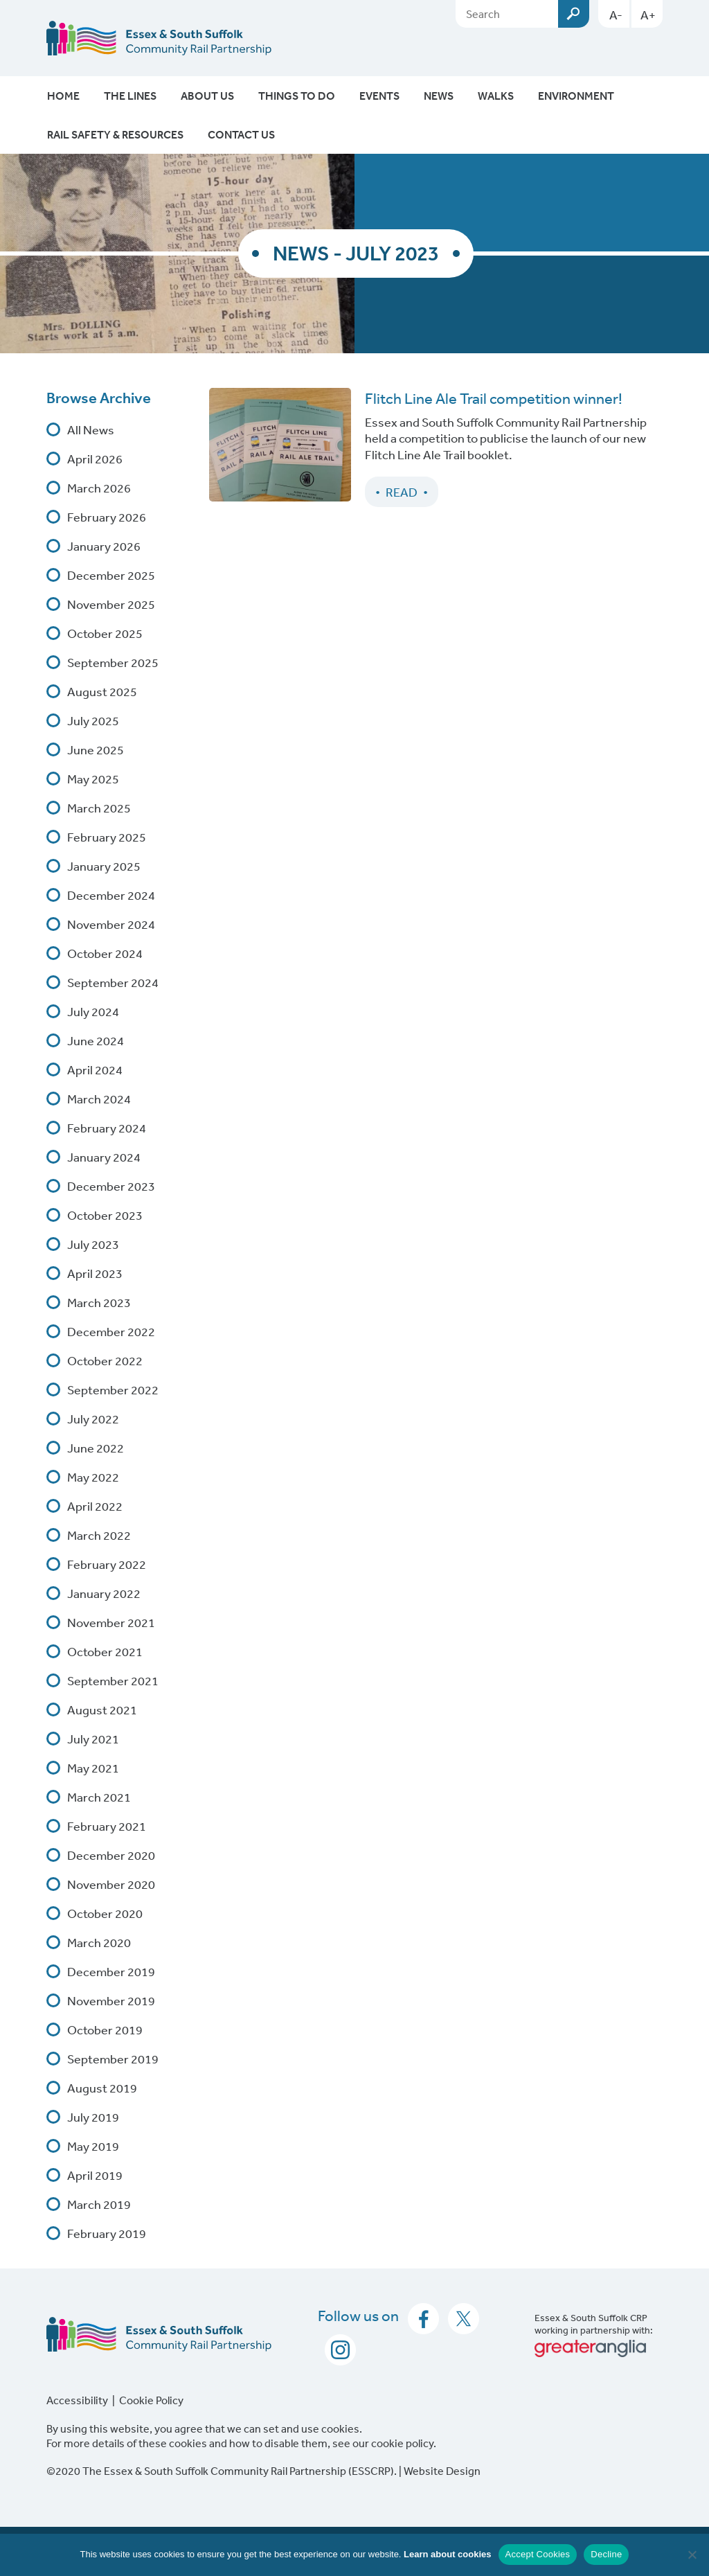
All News (90, 429)
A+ (648, 14)
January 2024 (104, 1156)
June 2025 (95, 749)
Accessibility (77, 2400)
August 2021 (102, 1709)
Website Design (442, 2471)
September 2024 (113, 982)
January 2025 (104, 865)
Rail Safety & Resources (115, 134)
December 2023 (111, 1185)
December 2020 (111, 1855)
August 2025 (102, 691)
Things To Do (296, 96)
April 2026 (95, 458)
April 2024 (95, 1069)
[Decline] (692, 2554)
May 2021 (93, 1767)
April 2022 (95, 1505)
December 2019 (111, 1971)
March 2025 (99, 807)
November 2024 (111, 924)
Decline (606, 2554)
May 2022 (93, 1476)
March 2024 (99, 1098)
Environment (576, 96)
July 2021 (93, 1738)
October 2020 (105, 1913)
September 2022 (113, 1389)
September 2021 (113, 1680)
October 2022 (105, 1360)
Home (63, 96)
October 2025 (105, 633)
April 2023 (95, 1273)
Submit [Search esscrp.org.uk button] (573, 14)
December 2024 (111, 895)
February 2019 (106, 2233)
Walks (496, 96)
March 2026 (99, 487)
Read (402, 491)
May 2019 (93, 2145)
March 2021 (99, 1796)
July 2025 (93, 720)
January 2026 (104, 545)
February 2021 (106, 1825)
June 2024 (95, 1040)
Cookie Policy (151, 2400)
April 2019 (95, 2175)
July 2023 (93, 1244)
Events (379, 96)
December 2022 (111, 1331)
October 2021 (105, 1651)
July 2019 (93, 2116)
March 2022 (99, 1535)
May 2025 (93, 778)
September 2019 (113, 2058)
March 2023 (99, 1302)
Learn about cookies (447, 2554)
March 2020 (99, 1942)
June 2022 (95, 1447)
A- (615, 14)
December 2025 (111, 575)
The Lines (130, 96)
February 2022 (106, 1564)
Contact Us (241, 134)
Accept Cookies (538, 2554)
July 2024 (93, 1011)
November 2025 (111, 604)
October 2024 (105, 953)
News (439, 96)
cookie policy (402, 2443)
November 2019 (111, 2000)
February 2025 (106, 836)
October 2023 (105, 1215)
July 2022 (93, 1418)
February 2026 (106, 516)
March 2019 (99, 2204)
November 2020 (111, 1884)
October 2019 (105, 2029)
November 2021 (111, 1622)
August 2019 (102, 2087)
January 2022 (104, 1593)
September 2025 (113, 662)
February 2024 (106, 1127)
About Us (207, 96)
